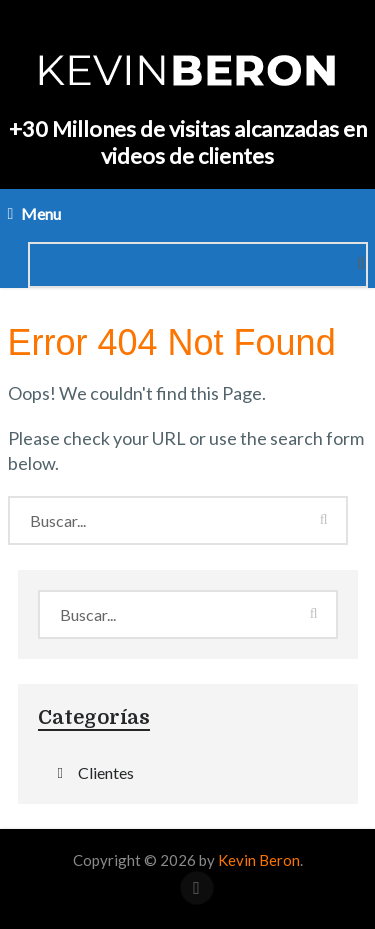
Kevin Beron (259, 860)
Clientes (106, 772)
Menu (41, 213)
